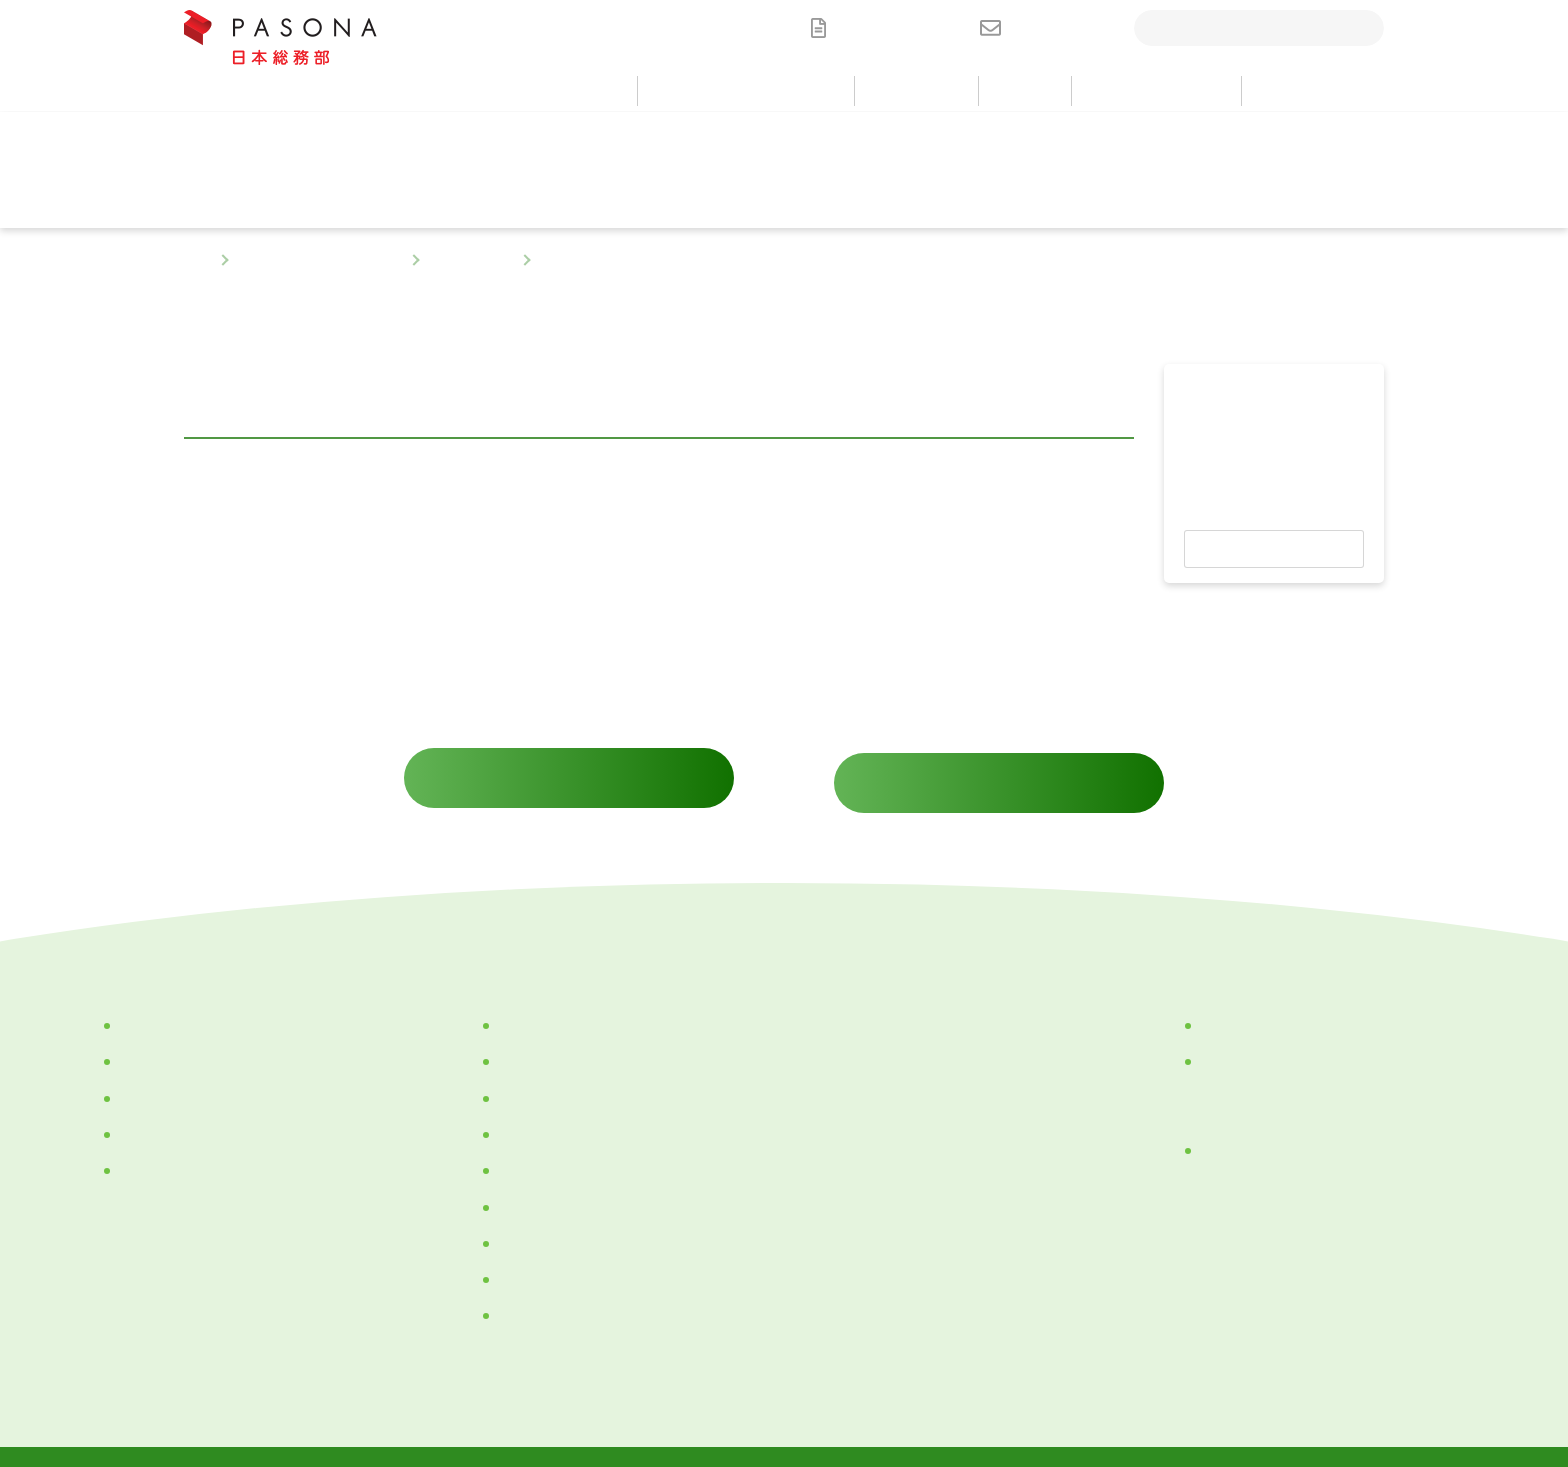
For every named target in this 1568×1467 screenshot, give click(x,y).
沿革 (512, 1151)
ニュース (840, 1042)
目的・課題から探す (181, 1042)
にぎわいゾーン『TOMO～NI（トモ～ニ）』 (1335, 1130)
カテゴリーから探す (181, 1006)
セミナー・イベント (880, 1084)
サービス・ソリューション (319, 261)
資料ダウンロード (898, 28)
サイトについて (1054, 1379)
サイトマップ (1185, 1379)
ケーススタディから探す (194, 1151)
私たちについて (524, 958)
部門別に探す (469, 261)
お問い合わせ (1057, 28)
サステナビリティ (553, 1260)
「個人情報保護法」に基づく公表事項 (623, 1379)
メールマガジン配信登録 (896, 1252)
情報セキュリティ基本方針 (877, 1379)
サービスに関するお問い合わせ (569, 763)
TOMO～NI (531, 1224)
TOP (197, 261)
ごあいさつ (533, 1042)
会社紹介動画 (539, 1078)
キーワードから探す (181, 1115)
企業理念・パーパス (560, 1006)
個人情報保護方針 (399, 1379)
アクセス (526, 1187)
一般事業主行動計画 (560, 1296)
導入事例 (840, 958)
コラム (833, 1000)
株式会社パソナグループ (1276, 1006)
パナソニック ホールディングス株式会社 (1325, 1042)
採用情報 (840, 1126)
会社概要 (526, 1115)
